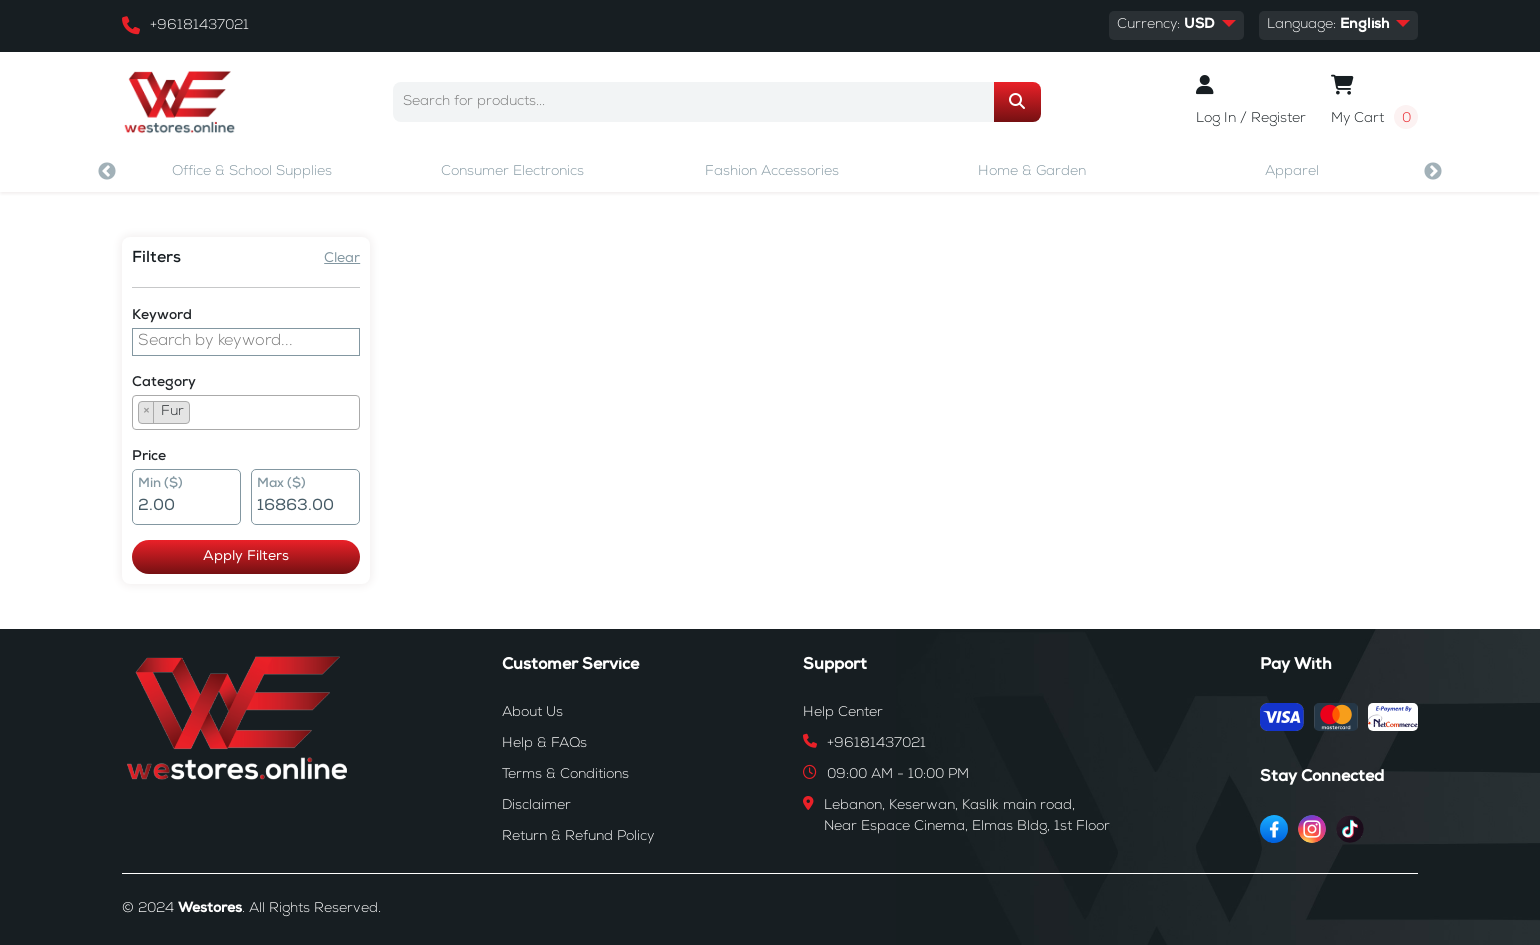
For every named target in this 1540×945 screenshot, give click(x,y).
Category (164, 383)
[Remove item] (146, 412)
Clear (342, 259)
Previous (107, 172)
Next (1433, 172)
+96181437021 (199, 26)
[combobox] (246, 412)
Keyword (162, 316)
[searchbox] (201, 415)
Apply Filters (246, 557)
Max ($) (281, 484)
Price (149, 457)
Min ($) (160, 484)
